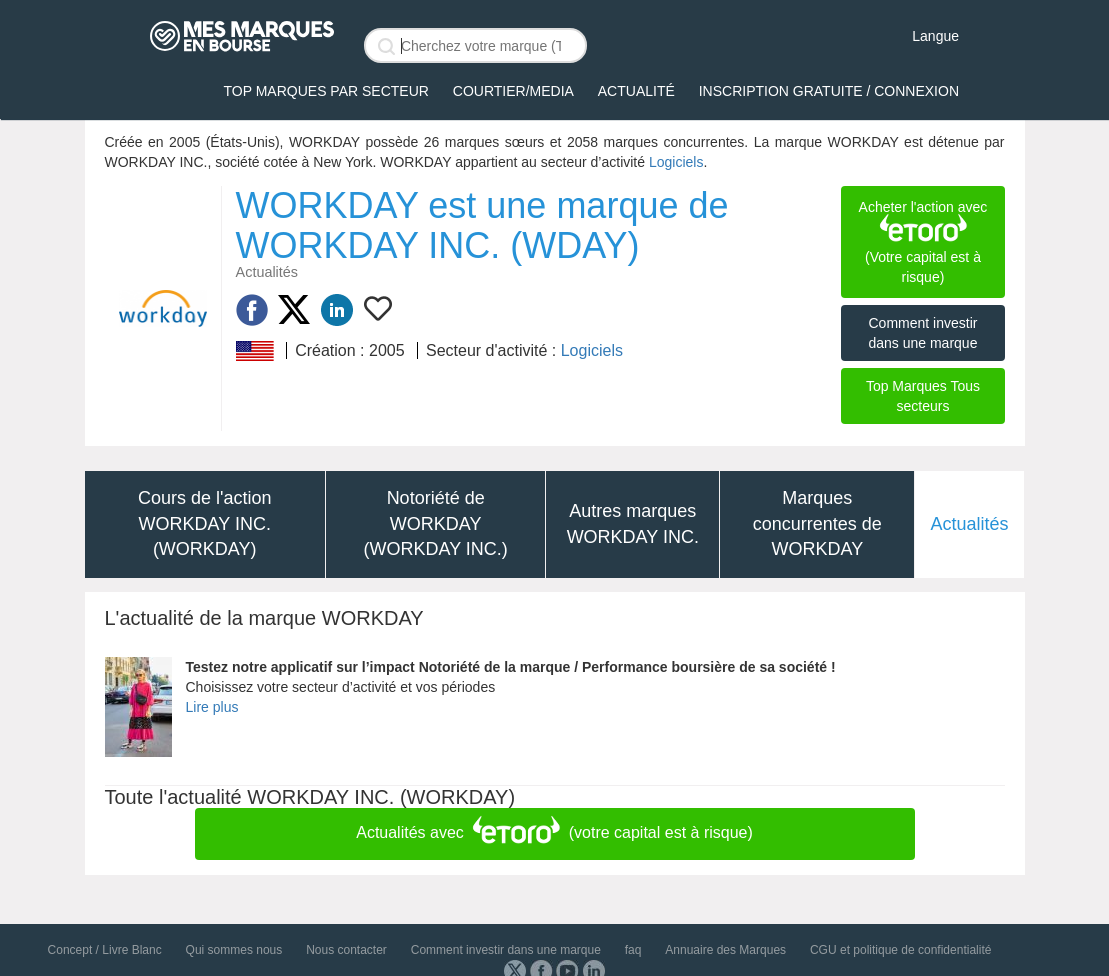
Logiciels (676, 162)
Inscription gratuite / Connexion (829, 91)
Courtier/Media (513, 91)
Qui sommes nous (234, 950)
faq (633, 950)
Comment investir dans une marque (922, 333)
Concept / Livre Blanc (105, 950)
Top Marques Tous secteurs (923, 396)
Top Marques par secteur (326, 91)
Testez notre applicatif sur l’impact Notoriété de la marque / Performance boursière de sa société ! (511, 667)
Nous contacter (346, 950)
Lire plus (212, 707)
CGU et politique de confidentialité (900, 950)
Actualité (636, 91)
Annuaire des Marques (725, 950)
